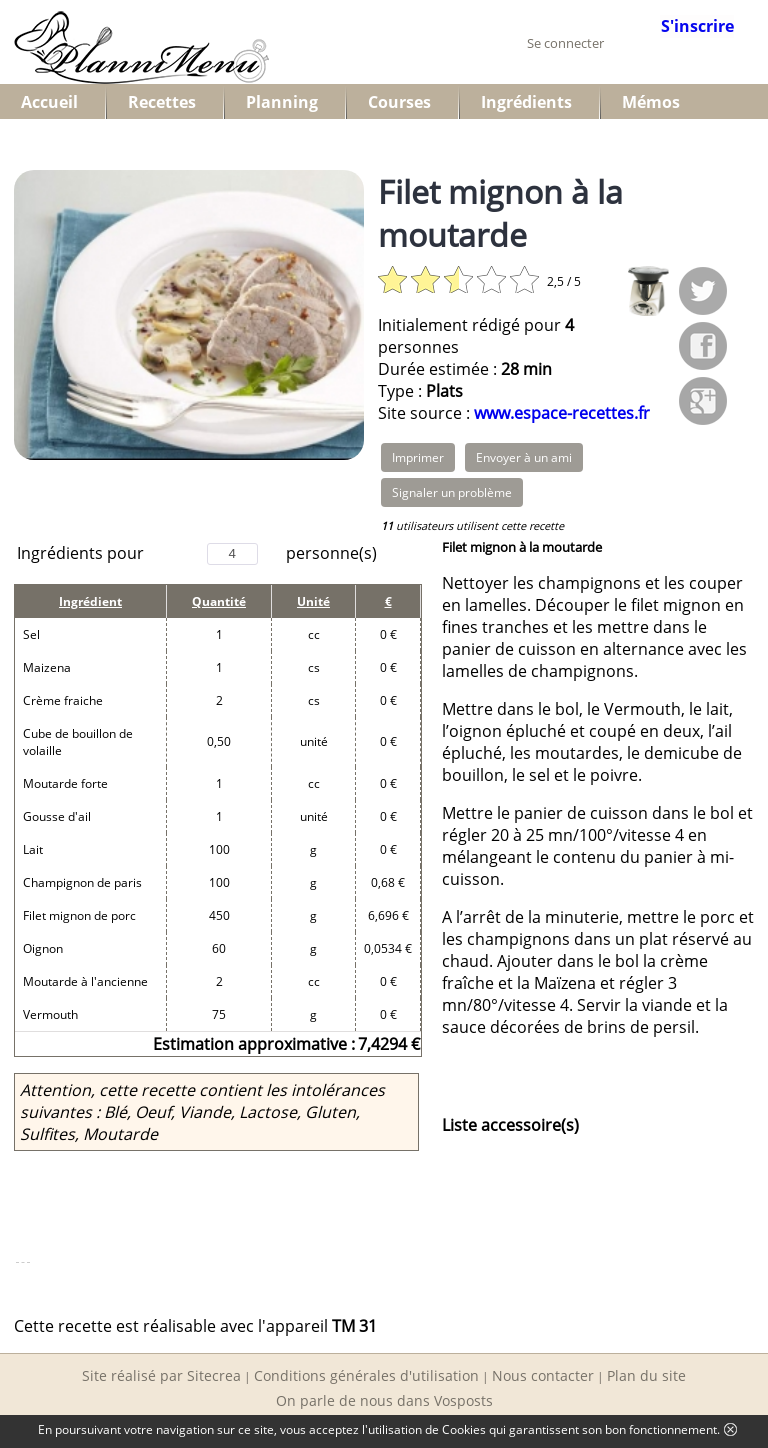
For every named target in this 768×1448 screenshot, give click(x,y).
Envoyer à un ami (524, 457)
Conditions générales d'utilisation (366, 1375)
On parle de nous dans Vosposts (384, 1400)
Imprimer (418, 457)
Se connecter (565, 43)
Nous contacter (543, 1375)
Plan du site (646, 1375)
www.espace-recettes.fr (562, 413)
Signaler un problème (452, 492)
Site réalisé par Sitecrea (161, 1375)
